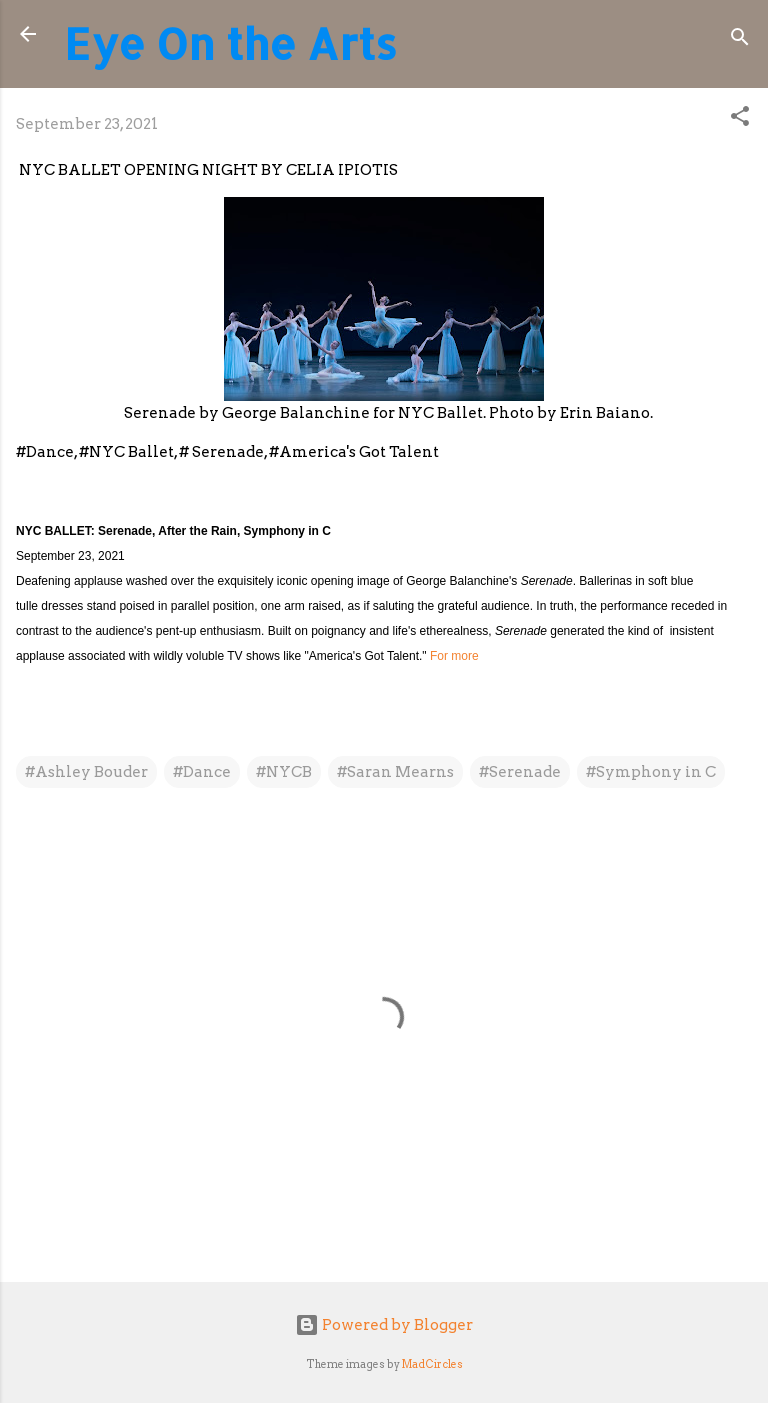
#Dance (202, 772)
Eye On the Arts (230, 43)
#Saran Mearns (395, 772)
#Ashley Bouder (86, 772)
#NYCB (284, 772)
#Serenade (520, 772)
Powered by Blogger (384, 1325)
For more (454, 656)
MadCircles (432, 1364)
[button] (740, 119)
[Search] (740, 40)
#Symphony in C (651, 772)
